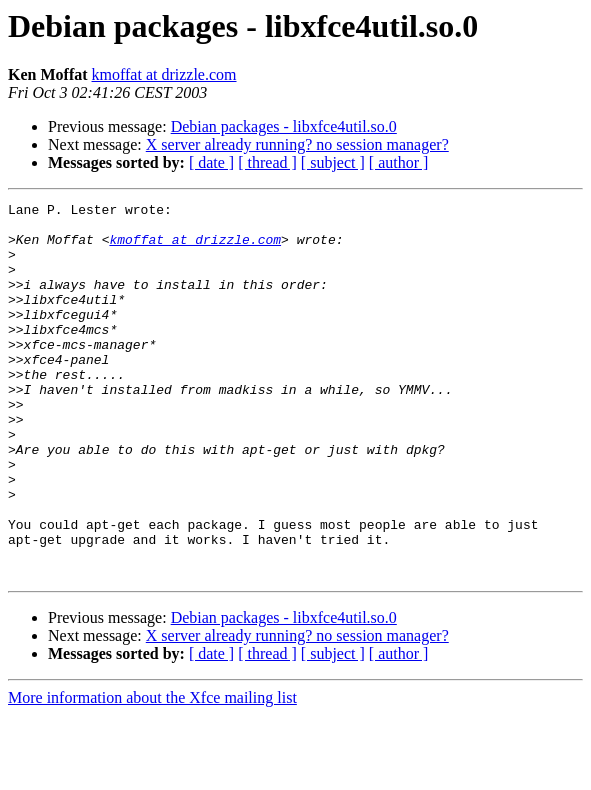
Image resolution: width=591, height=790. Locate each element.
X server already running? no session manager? (297, 144)
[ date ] (211, 162)
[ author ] (399, 162)
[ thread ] (267, 162)
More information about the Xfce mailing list (152, 772)
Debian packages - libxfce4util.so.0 (284, 126)
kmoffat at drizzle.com (164, 74)
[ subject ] (333, 162)
